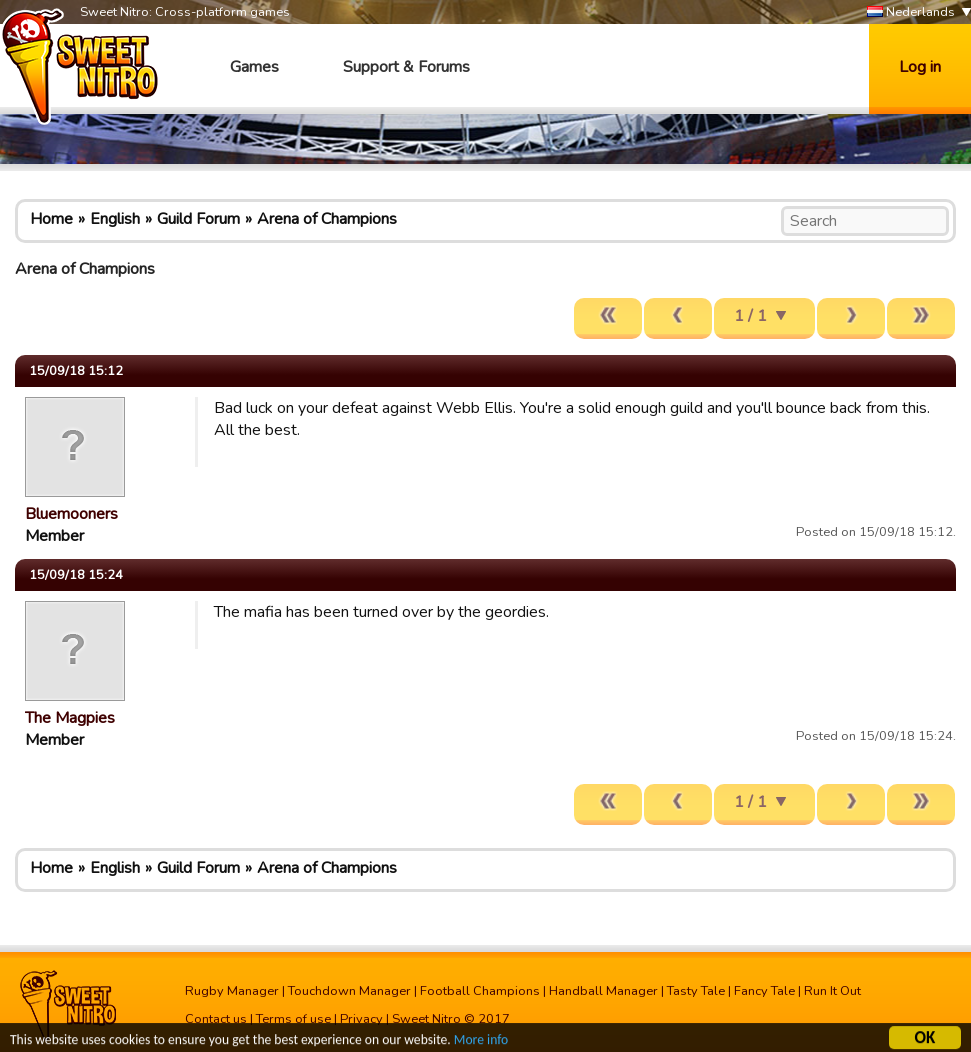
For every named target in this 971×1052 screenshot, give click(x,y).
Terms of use (293, 1019)
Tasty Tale (696, 991)
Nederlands (911, 12)
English (115, 219)
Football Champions (480, 991)
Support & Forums (406, 67)
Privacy (361, 1019)
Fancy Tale (764, 991)
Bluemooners (71, 514)
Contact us (216, 1019)
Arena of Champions (327, 219)
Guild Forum (198, 219)
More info (481, 1042)
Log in (920, 67)
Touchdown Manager (349, 991)
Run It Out (832, 991)
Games (254, 67)
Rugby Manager (232, 991)
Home (51, 219)
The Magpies (70, 718)
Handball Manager (603, 991)
